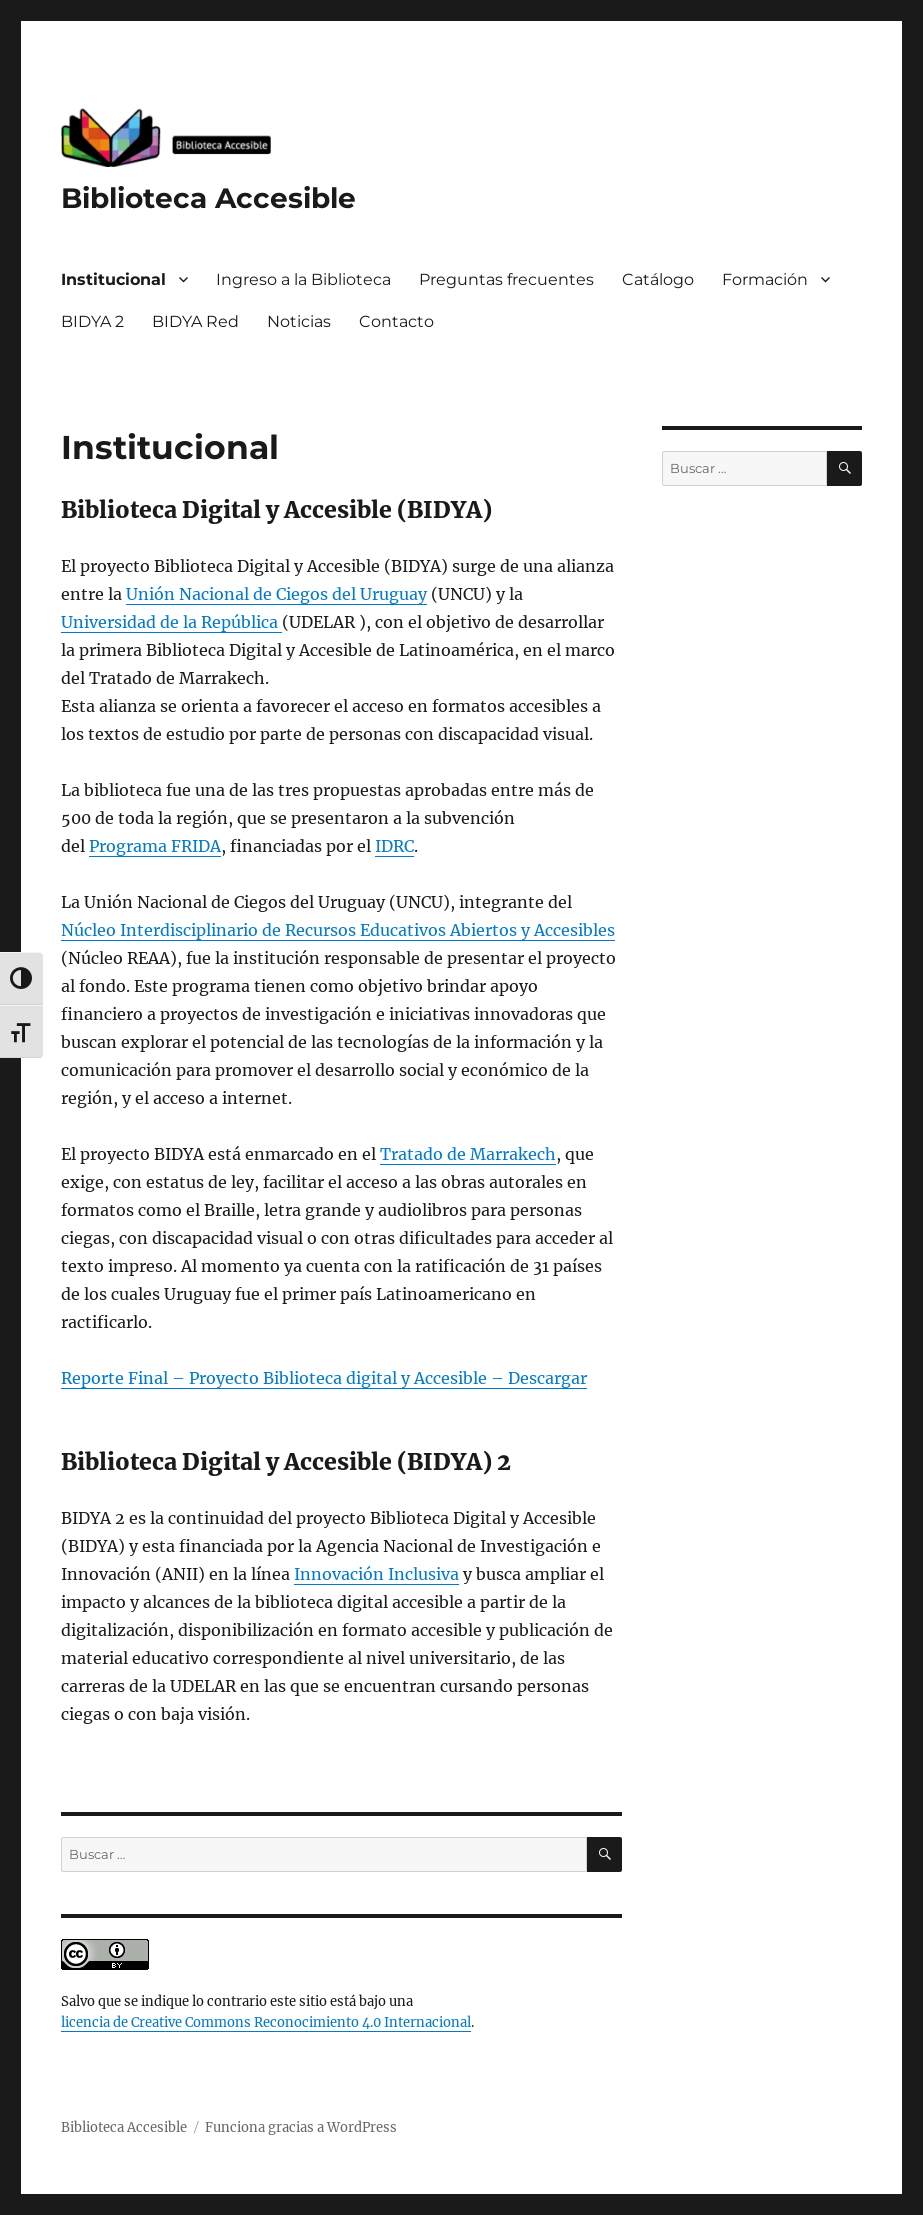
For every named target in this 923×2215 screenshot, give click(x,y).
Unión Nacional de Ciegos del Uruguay (276, 594)
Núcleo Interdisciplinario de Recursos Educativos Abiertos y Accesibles (338, 930)
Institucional (113, 279)
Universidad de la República (171, 622)
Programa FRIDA (155, 846)
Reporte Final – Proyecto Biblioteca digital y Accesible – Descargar (324, 1378)
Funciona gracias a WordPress (301, 2127)
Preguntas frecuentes (506, 279)
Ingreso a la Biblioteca (303, 279)
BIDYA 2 (92, 321)
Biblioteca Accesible (208, 198)
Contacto (396, 321)
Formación (765, 279)
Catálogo (658, 279)
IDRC (394, 846)
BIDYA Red (195, 321)
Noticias (299, 321)
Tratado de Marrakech (468, 1154)
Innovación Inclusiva (376, 1574)
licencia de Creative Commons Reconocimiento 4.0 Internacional (266, 2022)
